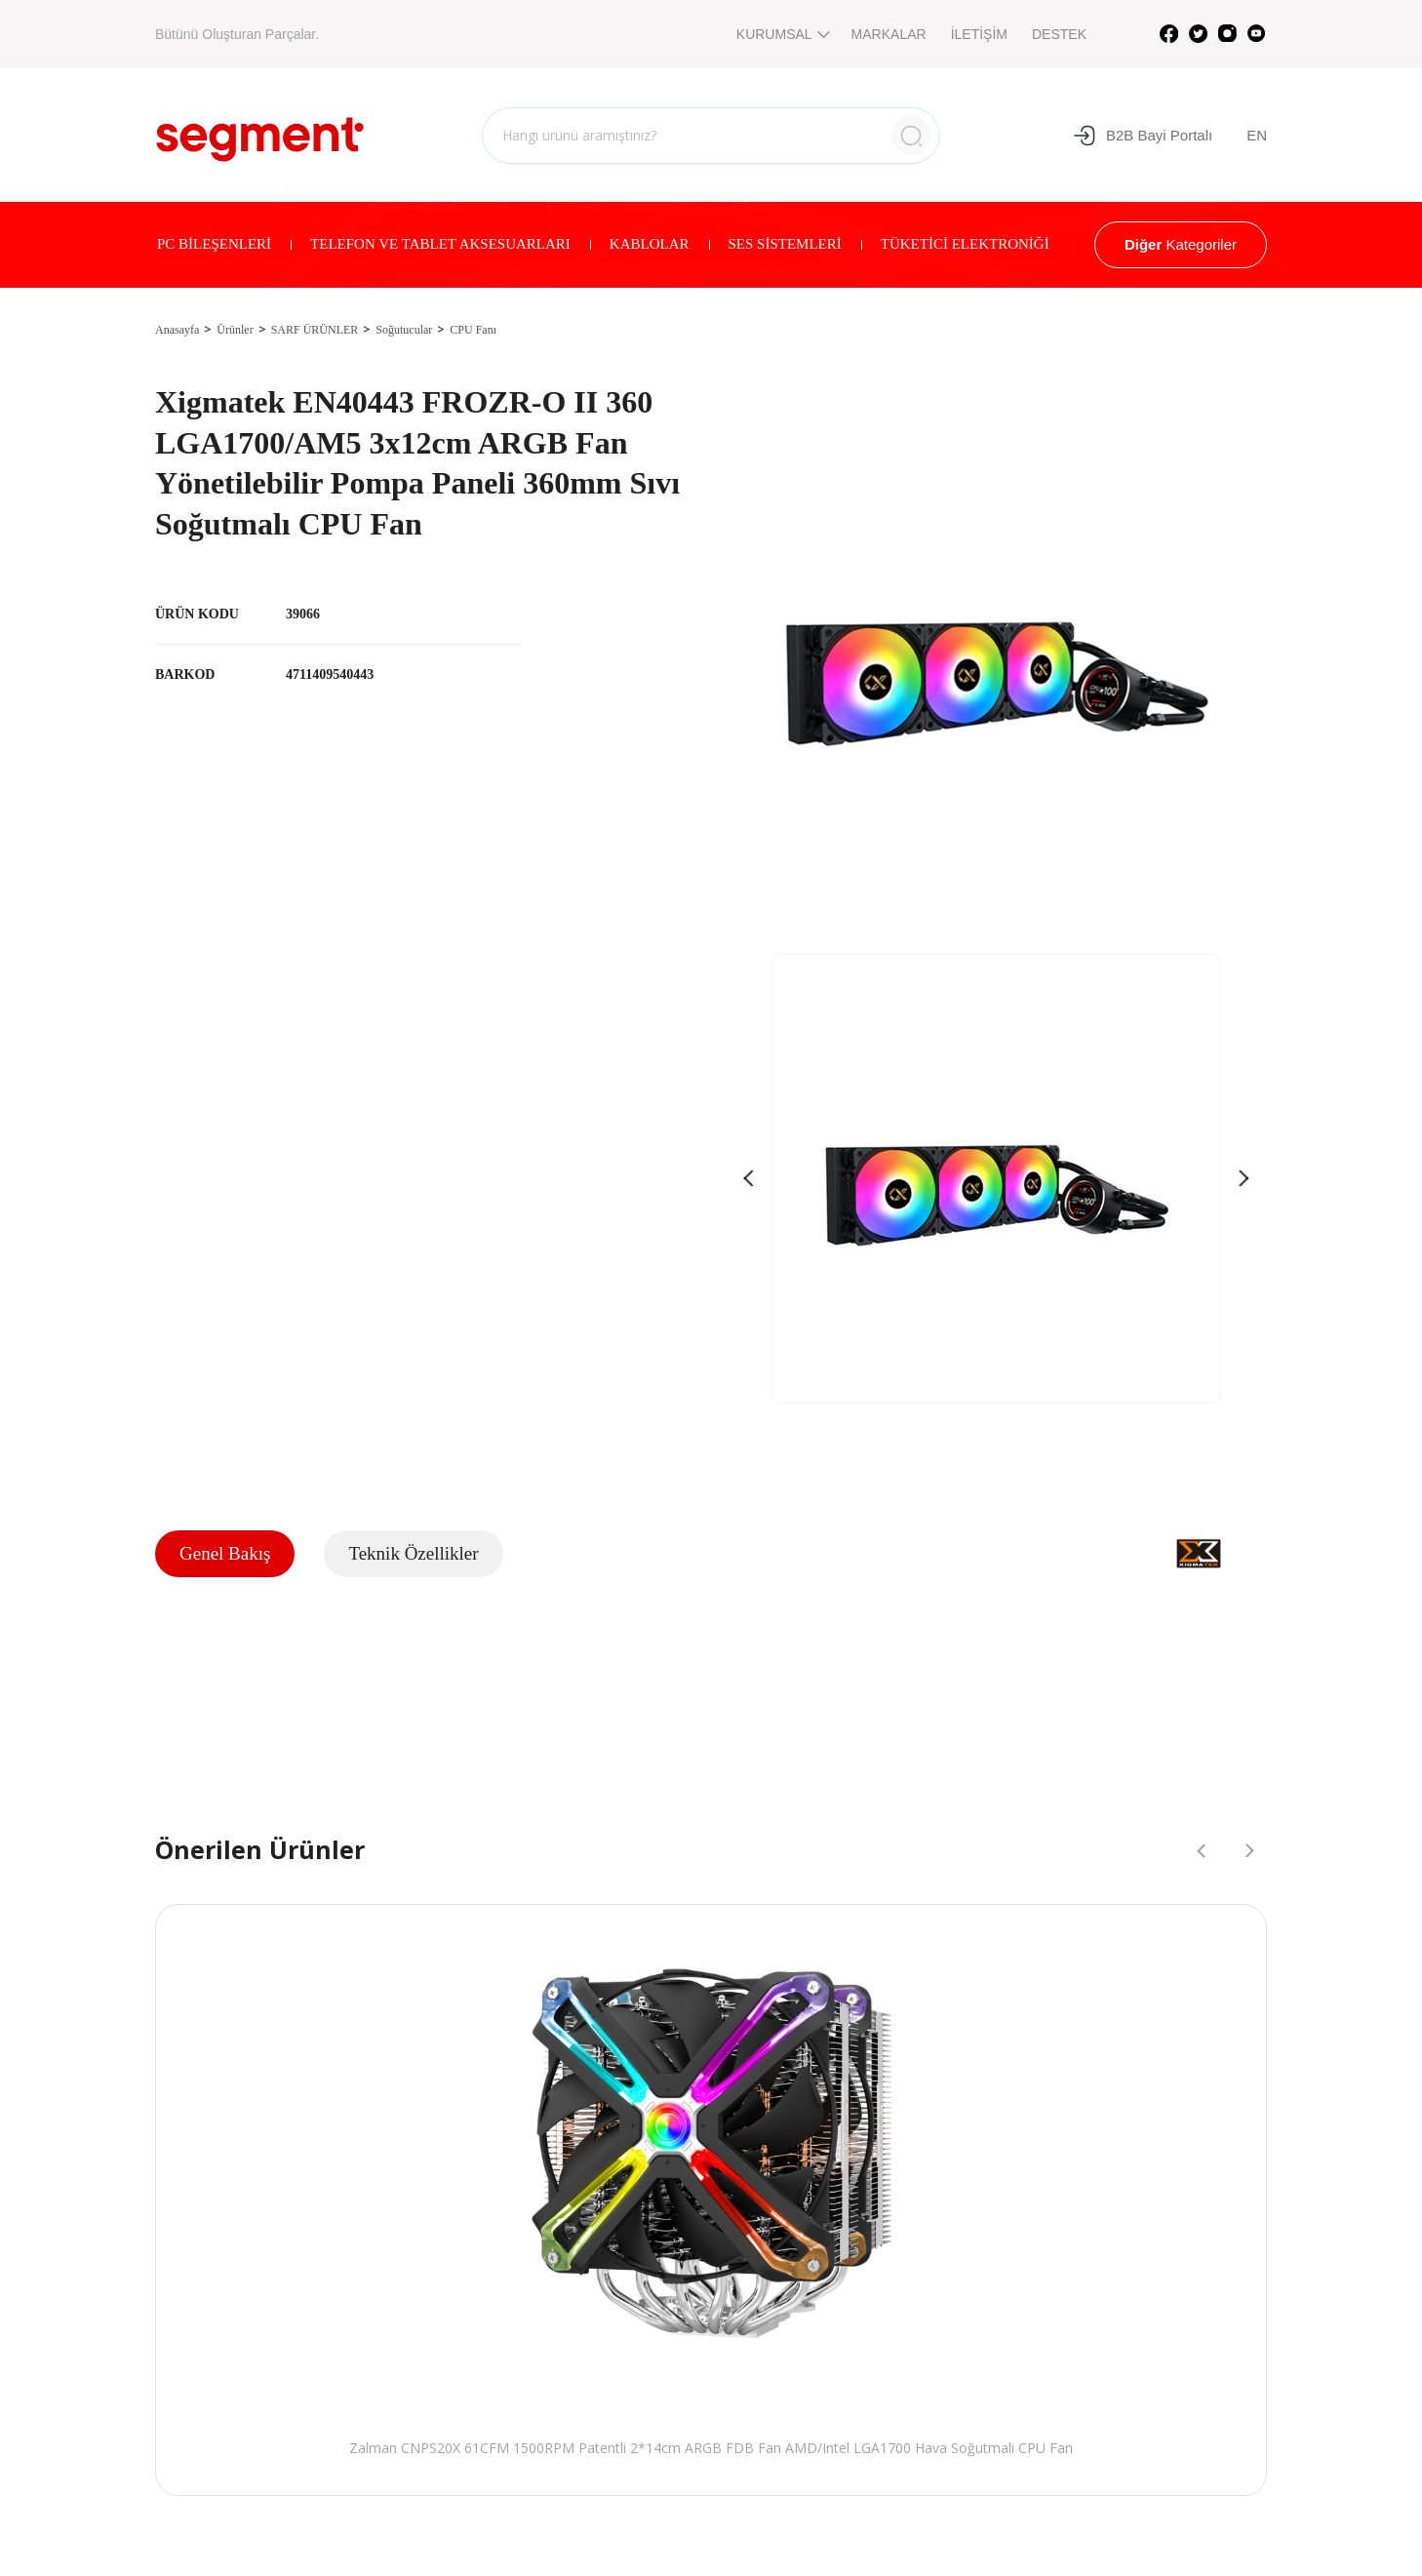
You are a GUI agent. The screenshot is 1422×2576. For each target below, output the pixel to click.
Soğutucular (403, 330)
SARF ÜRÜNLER (315, 330)
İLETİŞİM (979, 34)
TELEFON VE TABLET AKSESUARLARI (440, 244)
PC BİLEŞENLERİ (214, 244)
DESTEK (1059, 34)
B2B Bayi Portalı (1142, 135)
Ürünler (235, 330)
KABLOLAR (650, 244)
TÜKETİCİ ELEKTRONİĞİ (965, 244)
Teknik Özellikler (413, 1553)
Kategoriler (1181, 244)
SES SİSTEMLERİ (785, 244)
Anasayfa (177, 330)
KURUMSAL (781, 34)
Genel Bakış (224, 1553)
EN (1256, 135)
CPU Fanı (473, 330)
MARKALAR (889, 34)
